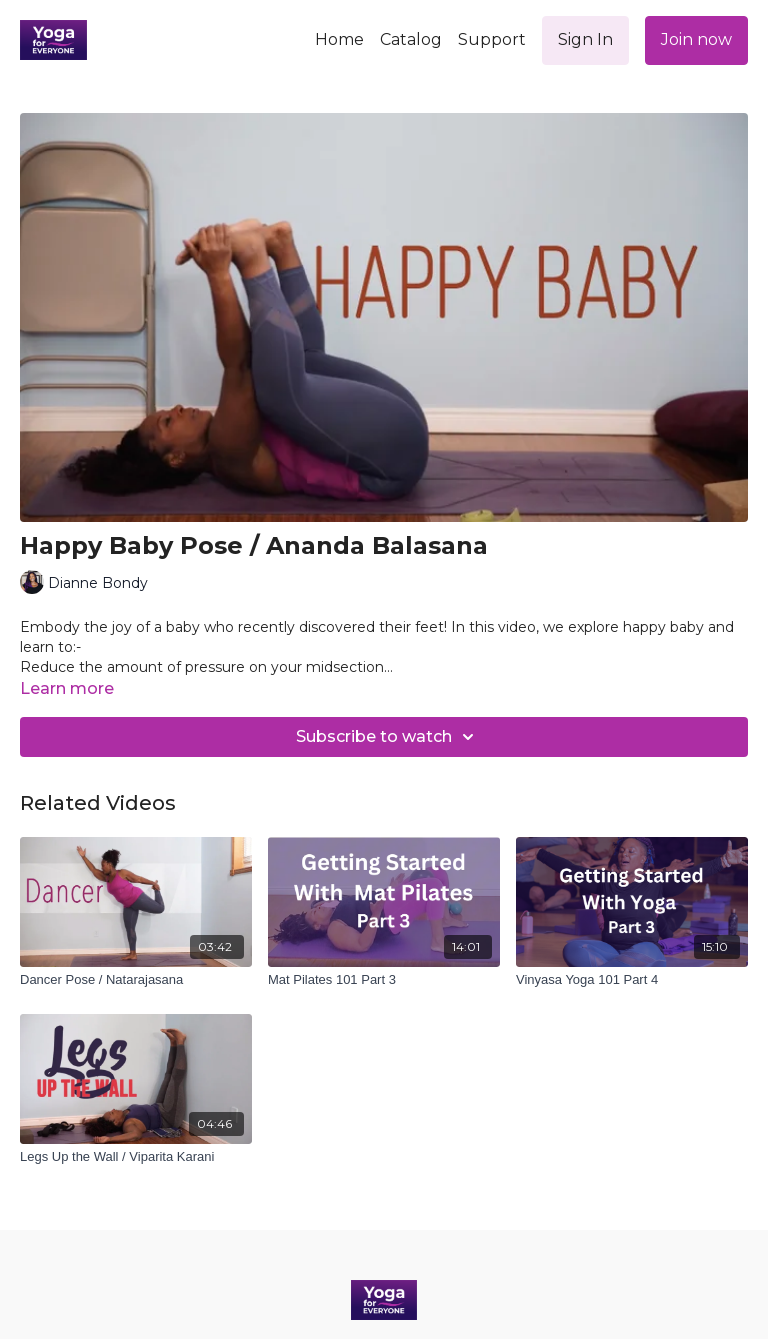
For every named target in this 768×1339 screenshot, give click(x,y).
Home (339, 39)
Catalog (411, 39)
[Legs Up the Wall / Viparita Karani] (136, 1157)
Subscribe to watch (388, 737)
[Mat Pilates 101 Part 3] (384, 980)
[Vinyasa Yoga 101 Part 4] (632, 980)
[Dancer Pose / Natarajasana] (136, 980)
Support (492, 39)
